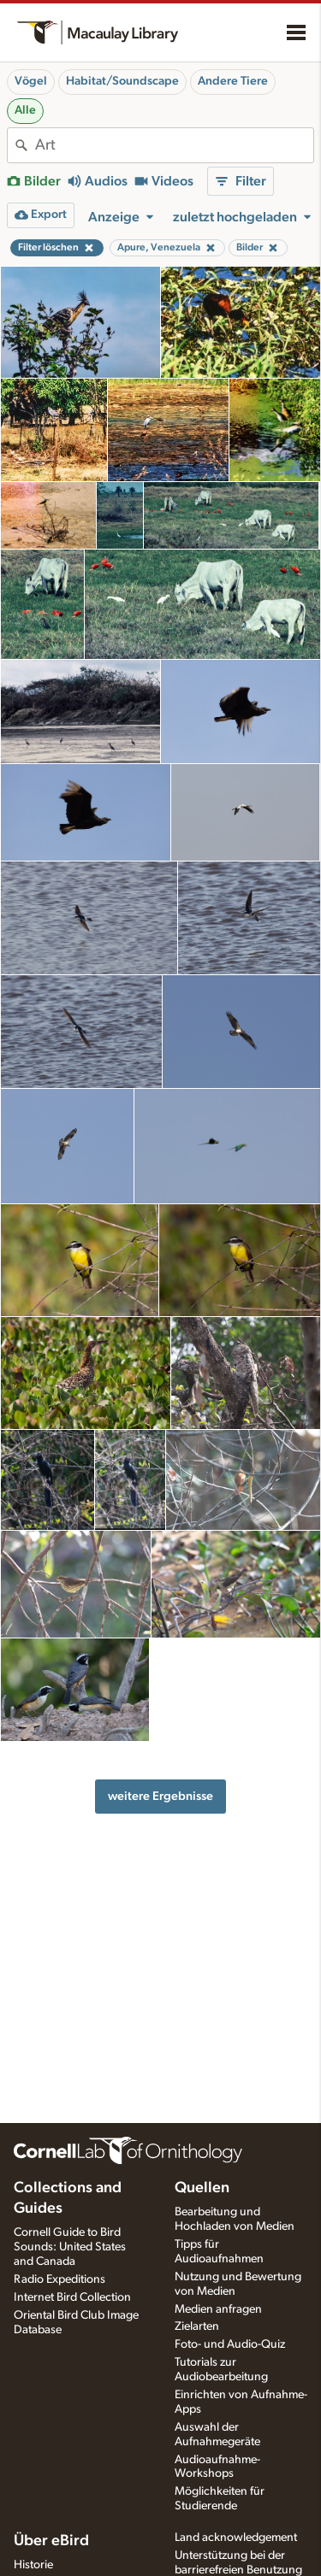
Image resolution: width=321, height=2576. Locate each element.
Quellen (202, 2188)
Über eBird (51, 2541)
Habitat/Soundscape (122, 81)
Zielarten (197, 2326)
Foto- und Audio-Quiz (230, 2344)
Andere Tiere (233, 81)
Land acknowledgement (236, 2538)
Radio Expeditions (59, 2279)
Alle (25, 110)
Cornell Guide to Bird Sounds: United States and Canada (70, 2246)
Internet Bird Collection (72, 2297)
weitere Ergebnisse (160, 1796)
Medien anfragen (218, 2309)
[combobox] (174, 145)
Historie (33, 2565)
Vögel (31, 81)
